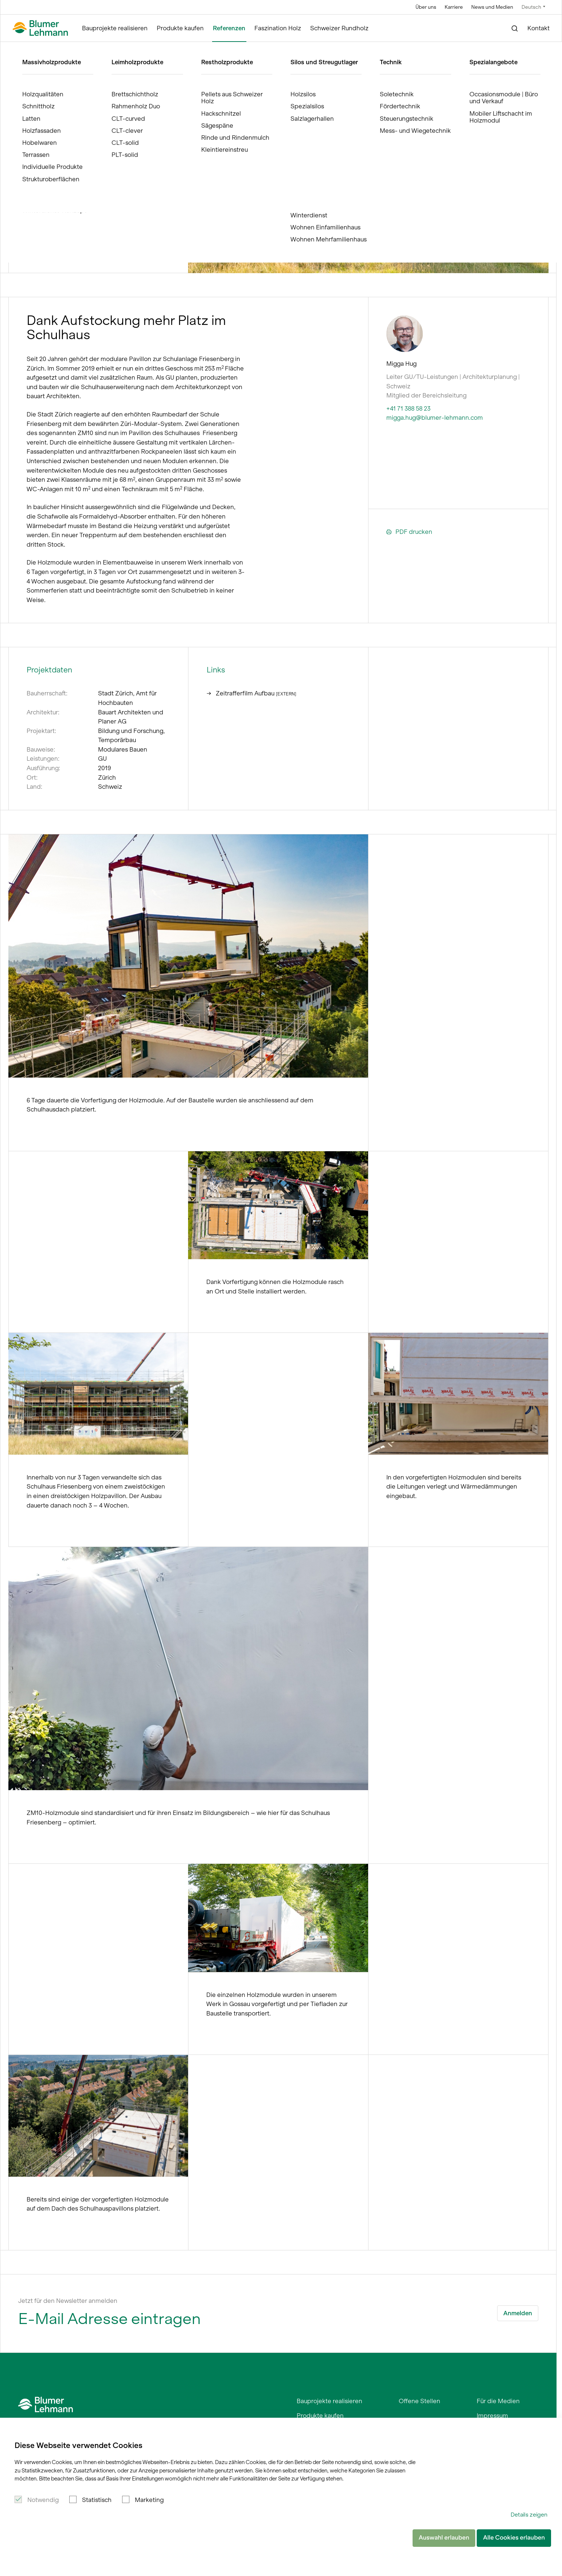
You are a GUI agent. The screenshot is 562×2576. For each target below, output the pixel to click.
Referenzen (229, 28)
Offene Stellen (419, 2401)
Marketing (149, 2499)
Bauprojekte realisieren (115, 28)
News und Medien (492, 7)
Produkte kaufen (180, 28)
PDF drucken (409, 532)
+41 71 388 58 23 (408, 408)
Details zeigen (529, 2514)
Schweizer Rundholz (339, 28)
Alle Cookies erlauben (514, 2537)
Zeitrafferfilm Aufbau (251, 693)
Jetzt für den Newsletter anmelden (67, 2300)
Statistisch (97, 2499)
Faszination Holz (277, 28)
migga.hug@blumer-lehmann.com (434, 417)
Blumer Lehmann (44, 48)
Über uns (425, 7)
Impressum (492, 2415)
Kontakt (538, 28)
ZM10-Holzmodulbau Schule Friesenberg (152, 48)
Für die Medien (498, 2401)
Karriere (454, 7)
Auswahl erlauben (444, 2537)
